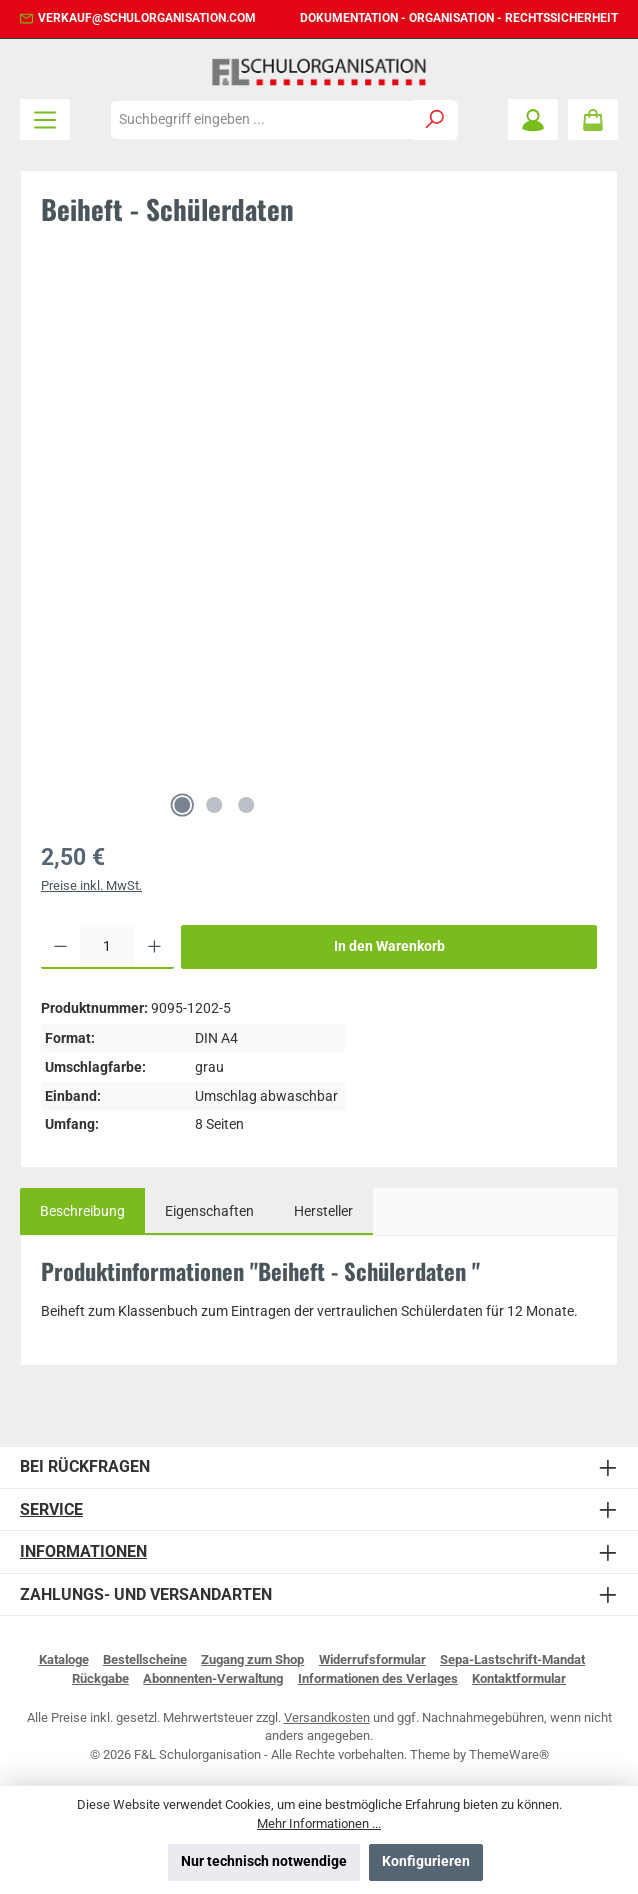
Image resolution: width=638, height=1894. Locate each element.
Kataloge (64, 1659)
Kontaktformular (519, 1678)
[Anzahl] (107, 947)
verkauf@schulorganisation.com (147, 18)
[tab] (82, 1212)
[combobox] (262, 120)
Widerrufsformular (372, 1659)
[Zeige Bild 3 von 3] (246, 805)
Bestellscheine (145, 1659)
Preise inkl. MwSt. (91, 885)
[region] (319, 554)
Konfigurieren (426, 1861)
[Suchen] (435, 120)
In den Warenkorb (389, 946)
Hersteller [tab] (323, 1211)
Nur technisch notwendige (264, 1861)
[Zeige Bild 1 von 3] (182, 805)
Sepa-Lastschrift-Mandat (512, 1659)
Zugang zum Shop (252, 1659)
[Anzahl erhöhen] (154, 947)
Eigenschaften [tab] (209, 1211)
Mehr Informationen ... (319, 1823)
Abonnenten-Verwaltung (213, 1678)
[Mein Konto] (533, 119)
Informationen (83, 1551)
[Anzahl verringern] (60, 947)
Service (51, 1509)
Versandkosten (327, 1717)
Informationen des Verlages (378, 1678)
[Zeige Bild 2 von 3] (214, 805)
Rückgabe (100, 1678)
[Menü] (45, 119)
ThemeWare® (509, 1754)
